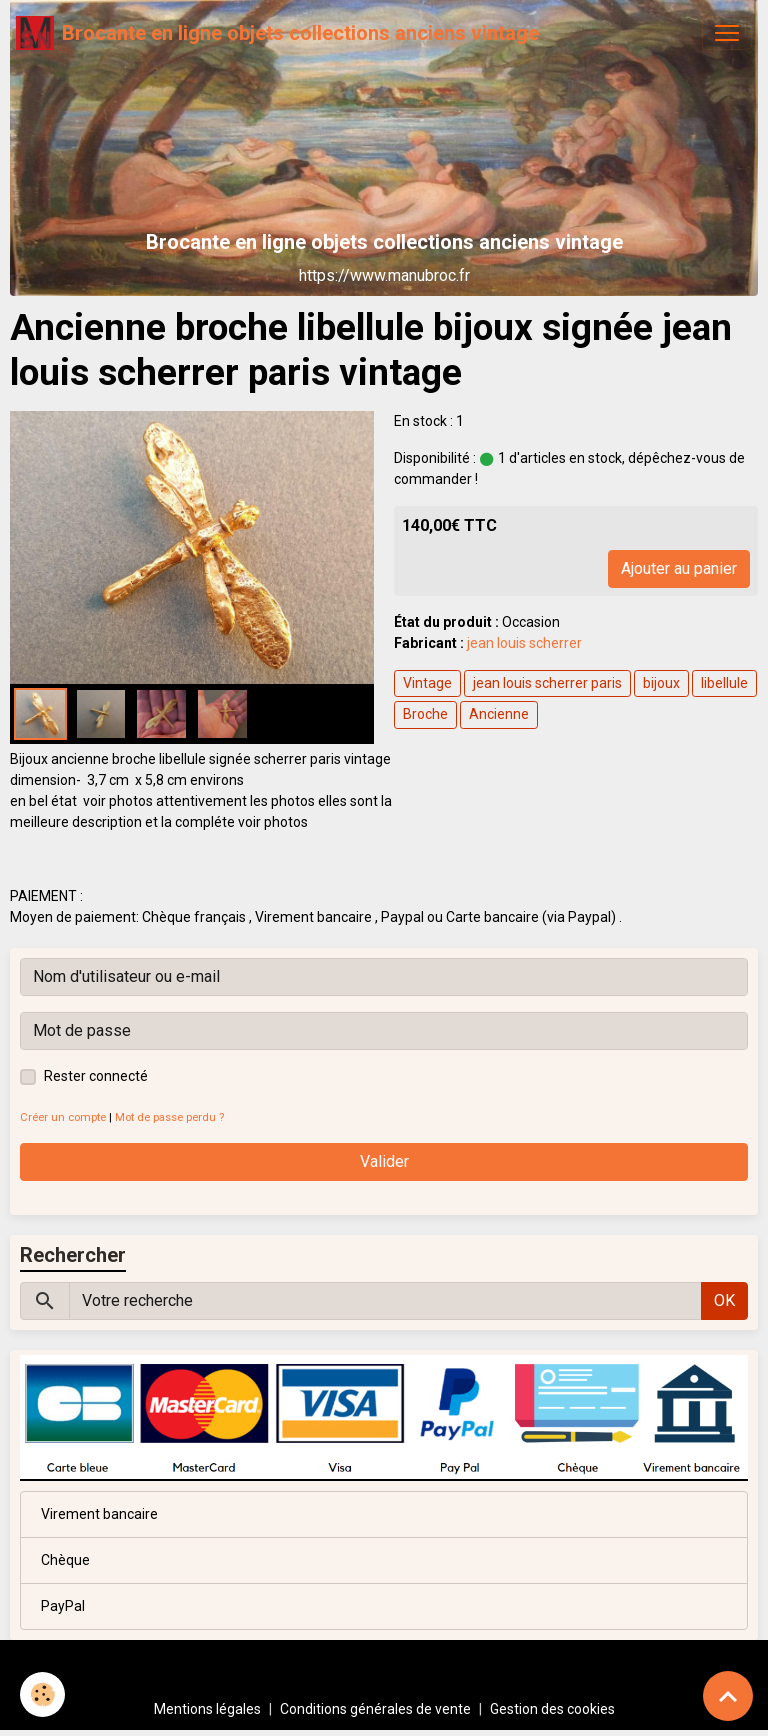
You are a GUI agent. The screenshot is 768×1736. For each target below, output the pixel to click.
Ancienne (499, 714)
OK (724, 1300)
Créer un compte (63, 1117)
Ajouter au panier (679, 568)
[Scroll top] (728, 1696)
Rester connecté (96, 1076)
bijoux (661, 683)
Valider (384, 1161)
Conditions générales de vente (375, 1709)
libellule (724, 683)
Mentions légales (207, 1709)
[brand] (277, 33)
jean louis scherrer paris (547, 683)
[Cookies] (42, 1694)
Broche (425, 714)
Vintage (427, 683)
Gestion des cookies (552, 1709)
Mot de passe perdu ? (169, 1117)
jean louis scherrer (524, 643)
